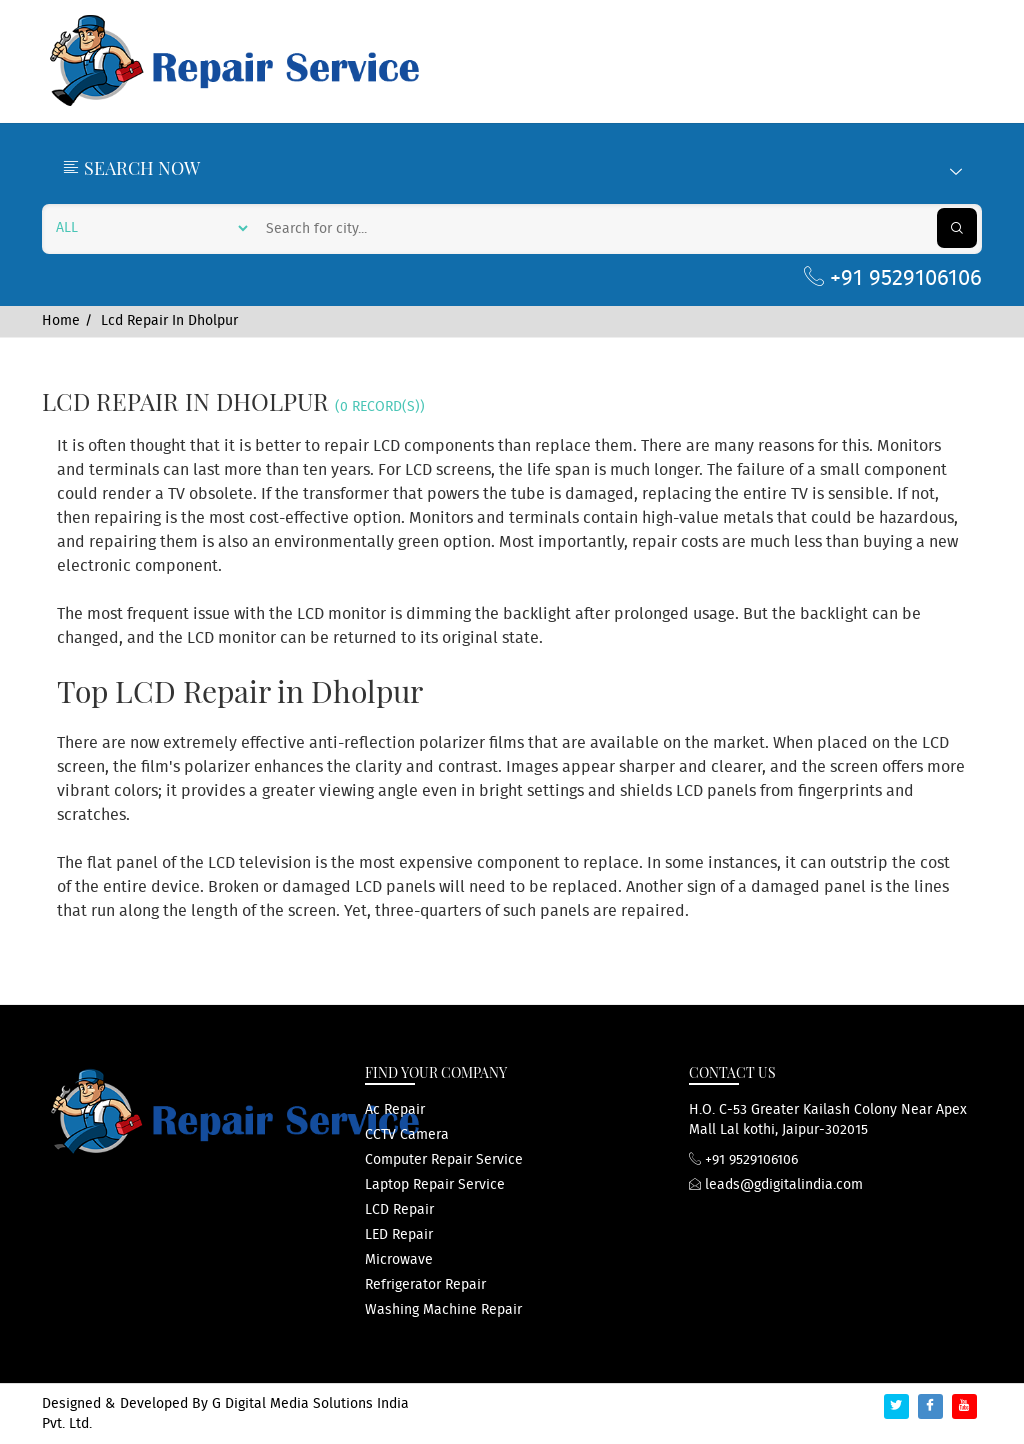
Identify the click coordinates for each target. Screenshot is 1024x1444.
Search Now (512, 168)
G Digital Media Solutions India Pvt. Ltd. (225, 1414)
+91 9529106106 (893, 278)
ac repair (395, 1110)
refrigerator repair (425, 1285)
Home (61, 321)
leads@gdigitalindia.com (776, 1185)
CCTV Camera (407, 1135)
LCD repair (399, 1210)
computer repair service (444, 1160)
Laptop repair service (435, 1185)
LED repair (399, 1235)
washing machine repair (443, 1310)
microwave (399, 1260)
